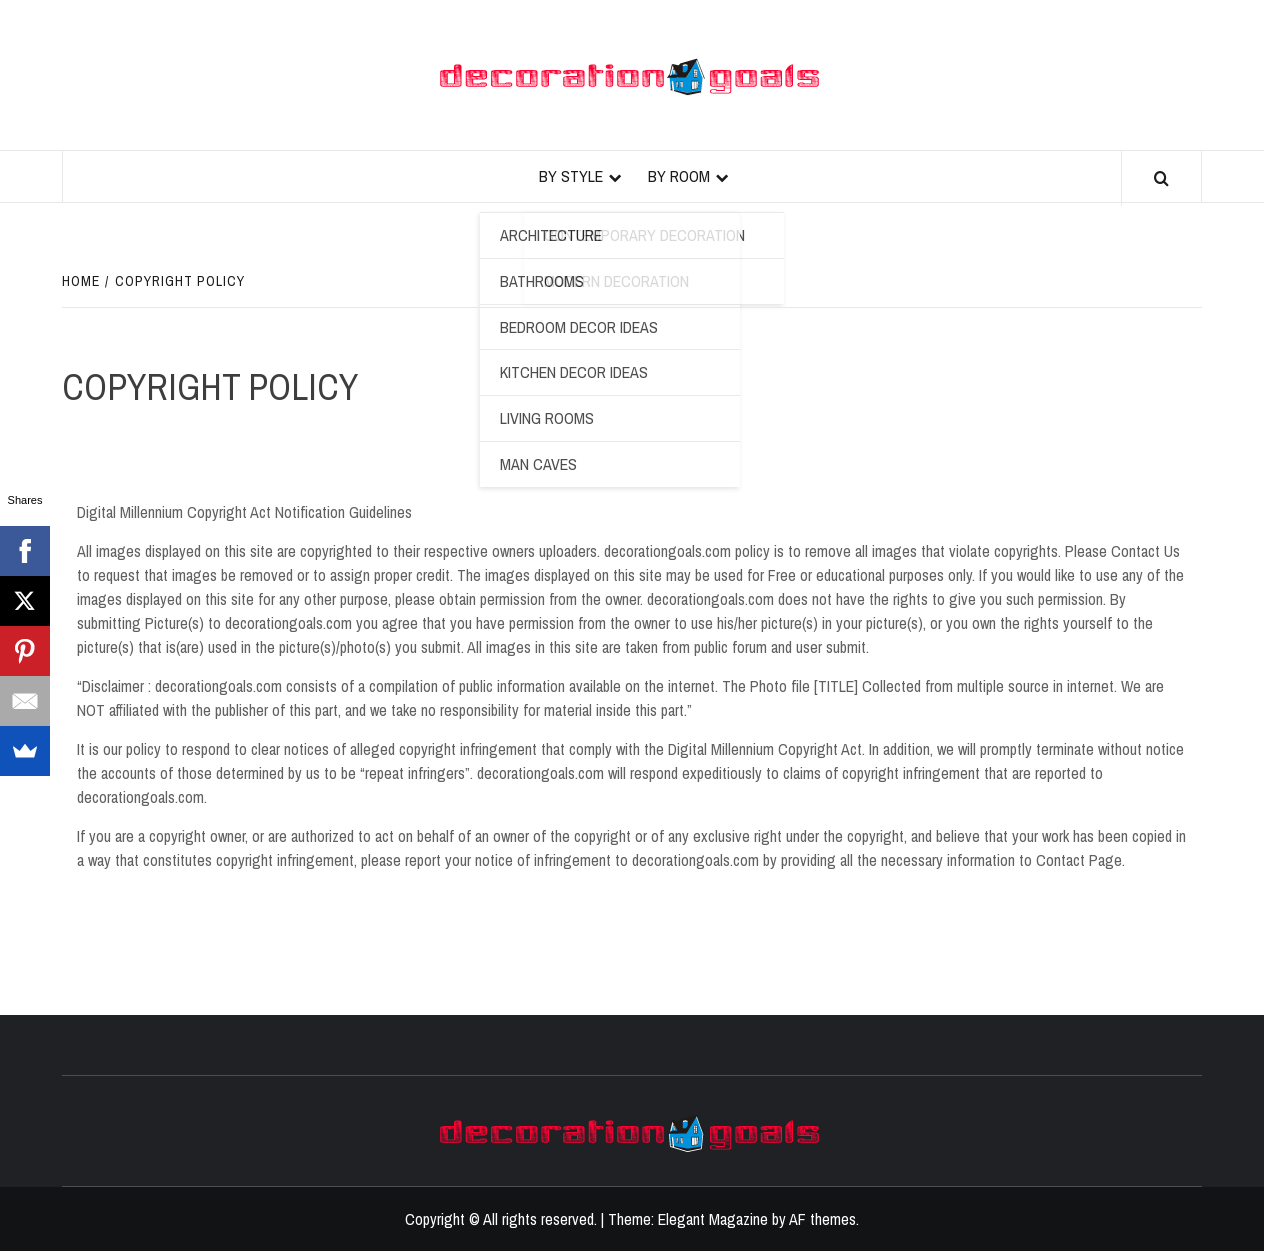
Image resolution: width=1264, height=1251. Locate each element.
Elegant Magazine (713, 1219)
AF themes (822, 1219)
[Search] (1161, 179)
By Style (571, 176)
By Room (679, 176)
